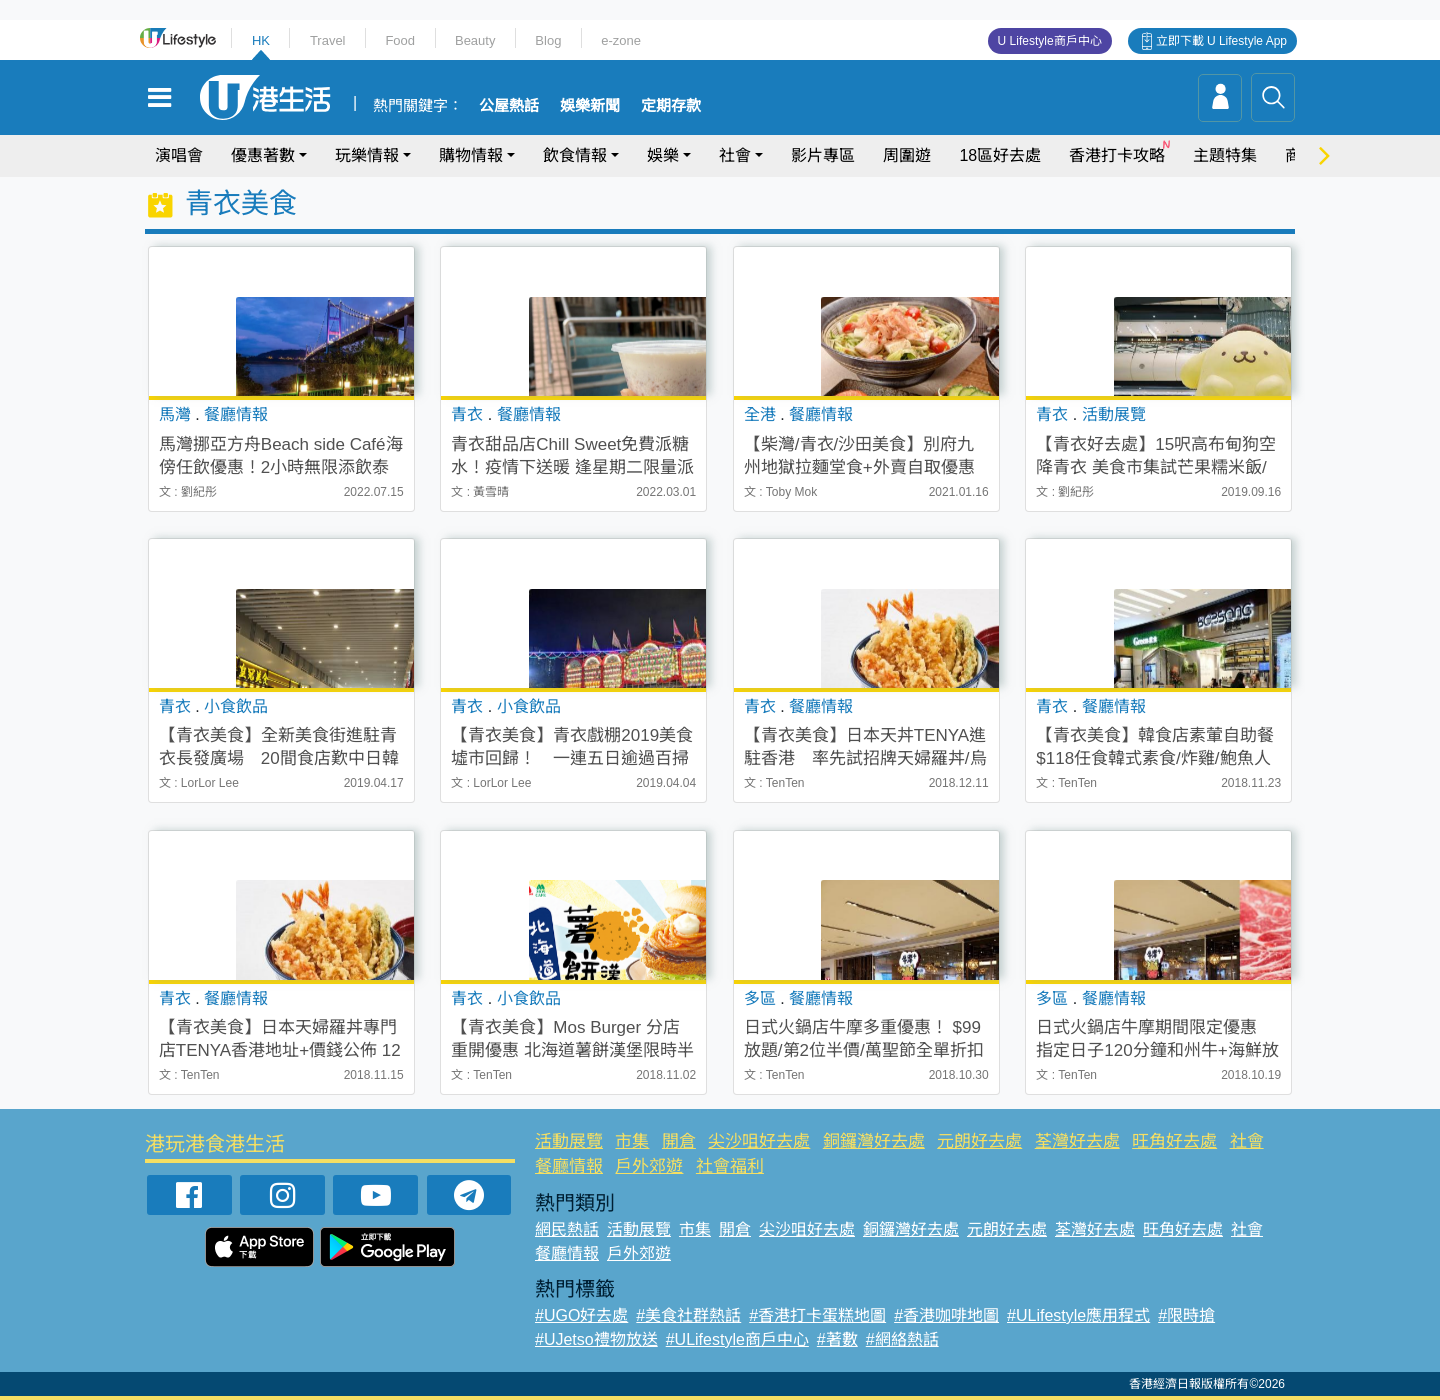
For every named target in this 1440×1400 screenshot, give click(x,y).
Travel (328, 40)
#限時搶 (1186, 1315)
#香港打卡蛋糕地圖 (817, 1315)
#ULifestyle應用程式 (1078, 1315)
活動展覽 (569, 1141)
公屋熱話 (509, 106)
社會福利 (730, 1166)
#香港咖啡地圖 (946, 1315)
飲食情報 (575, 155)
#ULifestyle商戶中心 (737, 1339)
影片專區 (823, 155)
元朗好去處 (979, 1141)
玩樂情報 (367, 155)
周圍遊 (907, 155)
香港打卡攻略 (1117, 155)
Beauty (475, 40)
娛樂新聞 (590, 106)
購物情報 (471, 155)
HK (261, 40)
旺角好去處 (1174, 1141)
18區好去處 (1000, 155)
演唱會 (179, 155)
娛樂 (663, 155)
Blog (548, 40)
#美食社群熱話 (688, 1315)
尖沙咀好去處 (759, 1141)
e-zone (621, 40)
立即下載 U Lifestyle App (1221, 41)
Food (400, 40)
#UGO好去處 (581, 1315)
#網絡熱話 (902, 1339)
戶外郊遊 (649, 1166)
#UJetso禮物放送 (596, 1339)
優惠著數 (263, 155)
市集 (632, 1141)
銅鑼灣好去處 (874, 1141)
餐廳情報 (569, 1166)
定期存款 (671, 106)
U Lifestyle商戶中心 (1050, 41)
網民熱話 (567, 1229)
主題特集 (1225, 155)
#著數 (837, 1339)
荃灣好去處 (1077, 1141)
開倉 (679, 1141)
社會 (735, 155)
